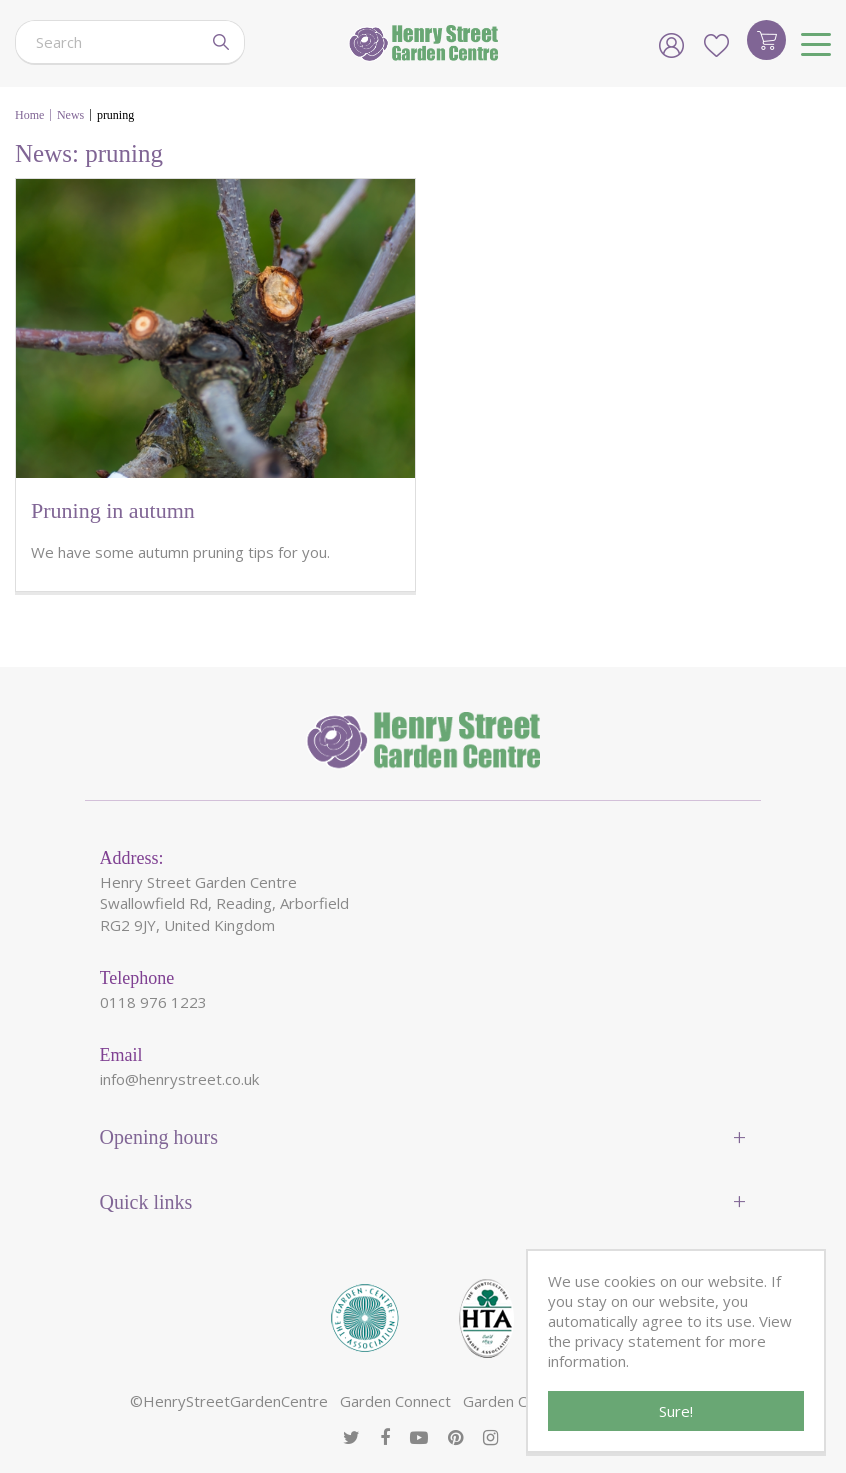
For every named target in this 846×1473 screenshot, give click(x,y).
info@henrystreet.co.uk (179, 1079)
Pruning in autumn (113, 510)
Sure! (676, 1411)
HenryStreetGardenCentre (235, 1401)
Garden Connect (395, 1401)
